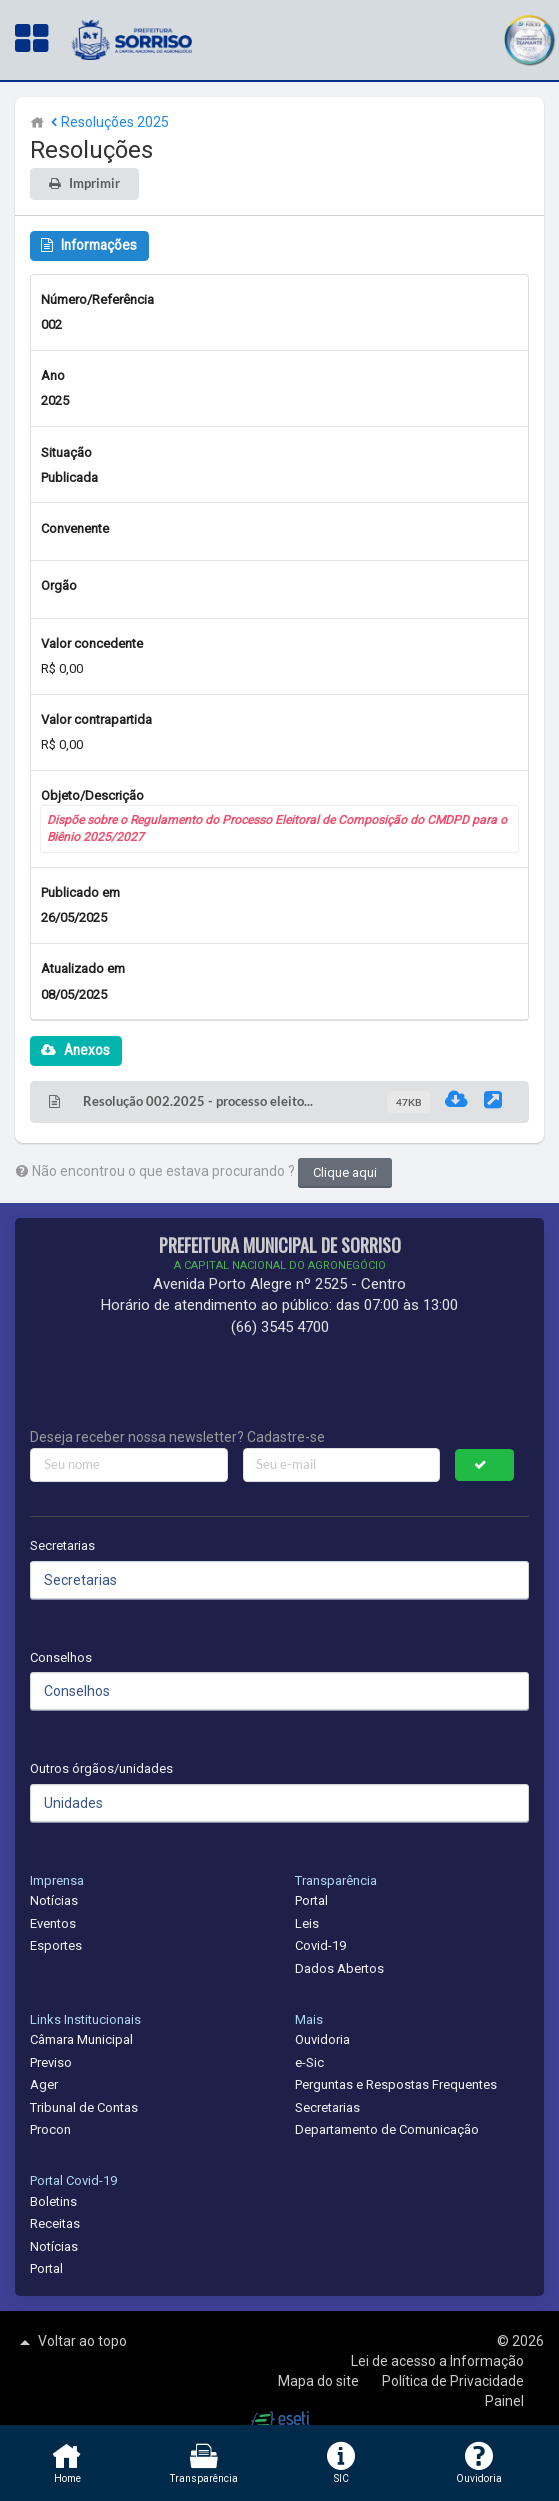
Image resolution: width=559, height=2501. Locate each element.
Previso (51, 2062)
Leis (307, 1923)
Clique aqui (345, 1172)
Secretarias (62, 1545)
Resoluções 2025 (108, 122)
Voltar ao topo (71, 2342)
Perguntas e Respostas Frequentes (396, 2084)
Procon (50, 2129)
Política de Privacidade (453, 2381)
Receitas (55, 2223)
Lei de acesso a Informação (437, 2361)
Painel (504, 2401)
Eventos (53, 1923)
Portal (311, 1900)
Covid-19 (320, 1945)
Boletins (53, 2201)
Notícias (54, 1900)
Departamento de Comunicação (387, 2129)
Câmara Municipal (81, 2039)
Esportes (56, 1945)
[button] (529, 37)
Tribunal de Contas (84, 2107)
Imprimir (94, 183)
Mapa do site (320, 2381)
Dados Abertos (339, 1968)
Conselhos (61, 1657)
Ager (44, 2084)
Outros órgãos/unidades (101, 1768)
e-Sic (309, 2062)
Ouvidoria (322, 2039)
